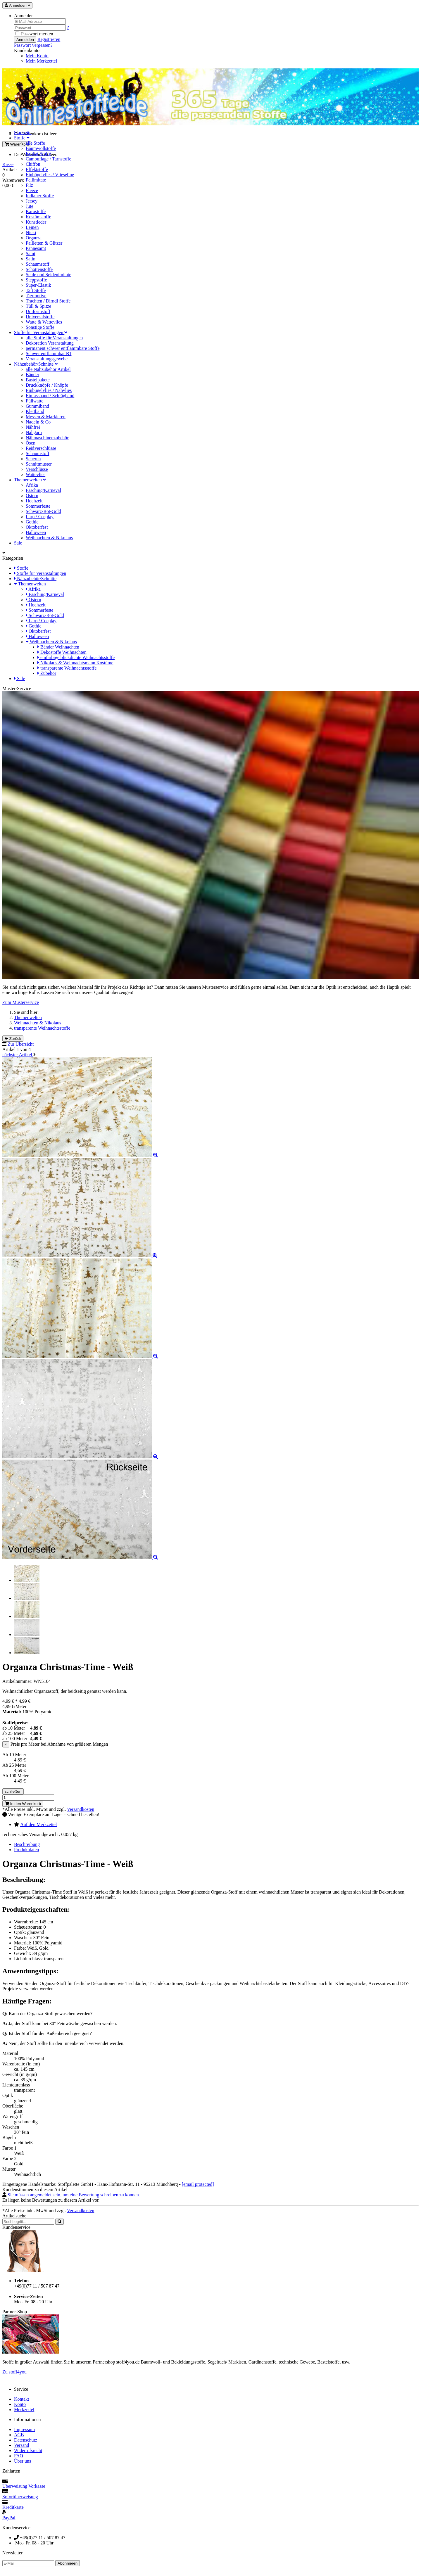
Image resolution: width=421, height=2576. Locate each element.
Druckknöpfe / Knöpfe (47, 385)
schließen (13, 1791)
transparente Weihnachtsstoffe (66, 667)
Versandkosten (80, 1809)
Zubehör (46, 673)
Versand (21, 2445)
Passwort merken (34, 33)
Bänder (32, 374)
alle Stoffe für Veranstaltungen (54, 337)
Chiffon (33, 164)
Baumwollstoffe (41, 148)
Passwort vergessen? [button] (33, 45)
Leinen (32, 227)
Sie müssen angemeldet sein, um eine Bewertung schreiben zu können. (74, 2194)
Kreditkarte (13, 2507)
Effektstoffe (37, 169)
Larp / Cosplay (40, 516)
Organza (34, 237)
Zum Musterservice (20, 1002)
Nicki (31, 232)
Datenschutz (25, 2439)
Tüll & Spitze (38, 306)
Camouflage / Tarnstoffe (48, 158)
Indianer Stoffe (40, 195)
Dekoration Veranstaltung (50, 342)
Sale (18, 542)
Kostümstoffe (38, 216)
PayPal (8, 2517)
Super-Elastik (38, 285)
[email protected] (198, 2184)
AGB (19, 2434)
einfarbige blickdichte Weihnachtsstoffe (76, 657)
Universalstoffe (40, 316)
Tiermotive (36, 295)
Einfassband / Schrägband (50, 395)
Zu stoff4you (14, 2371)
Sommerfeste (38, 506)
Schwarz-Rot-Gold (43, 511)
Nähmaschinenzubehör (47, 437)
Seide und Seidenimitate (48, 274)
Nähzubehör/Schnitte (36, 364)
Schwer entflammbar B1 (48, 353)
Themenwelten (30, 479)
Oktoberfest (37, 527)
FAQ (18, 2455)
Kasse (7, 164)
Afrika (32, 485)
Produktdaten (26, 1849)
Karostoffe (36, 211)
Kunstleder (36, 221)
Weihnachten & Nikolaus (49, 537)
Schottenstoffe (39, 269)
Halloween (36, 532)
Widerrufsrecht (28, 2450)
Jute (29, 206)
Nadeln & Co (38, 421)
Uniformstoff (38, 311)
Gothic (32, 521)
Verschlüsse (37, 469)
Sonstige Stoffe (40, 327)
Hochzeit (34, 500)
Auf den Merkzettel (38, 1824)
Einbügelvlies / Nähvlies (49, 390)
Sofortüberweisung (20, 2496)
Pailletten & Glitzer (44, 243)
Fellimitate (36, 179)
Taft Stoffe (36, 290)
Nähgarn (34, 432)
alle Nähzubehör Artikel (48, 369)
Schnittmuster (39, 463)
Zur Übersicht (21, 1044)
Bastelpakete (38, 379)
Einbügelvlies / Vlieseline (50, 174)
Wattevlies (35, 474)
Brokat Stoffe (38, 153)
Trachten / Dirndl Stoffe (48, 300)
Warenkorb (17, 144)
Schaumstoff (37, 264)
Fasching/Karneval (43, 490)
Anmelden (25, 39)
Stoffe (22, 137)
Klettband (35, 411)
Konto (20, 2404)
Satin (30, 258)
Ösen (30, 442)
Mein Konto (37, 55)
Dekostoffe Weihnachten (62, 652)
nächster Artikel (17, 1054)
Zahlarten (11, 2470)
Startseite (23, 132)
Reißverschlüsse (41, 448)
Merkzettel (24, 2409)
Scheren (33, 458)
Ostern (32, 495)
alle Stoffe (35, 143)
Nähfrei (33, 427)
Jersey (31, 200)
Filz (29, 185)
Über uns (22, 2461)
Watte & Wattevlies (44, 321)
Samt (30, 253)
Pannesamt (36, 248)
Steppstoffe (36, 279)
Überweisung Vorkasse (23, 2486)
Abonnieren (67, 2563)
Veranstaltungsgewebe (47, 358)
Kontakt (21, 2399)
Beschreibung (27, 1844)
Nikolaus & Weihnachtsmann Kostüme (75, 662)
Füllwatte (34, 400)
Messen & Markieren (45, 416)
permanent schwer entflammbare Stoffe (63, 348)
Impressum (24, 2429)
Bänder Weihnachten (58, 646)
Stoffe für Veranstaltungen (40, 332)
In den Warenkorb (23, 1804)
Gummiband (37, 406)
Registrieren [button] (48, 39)
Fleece (32, 190)
